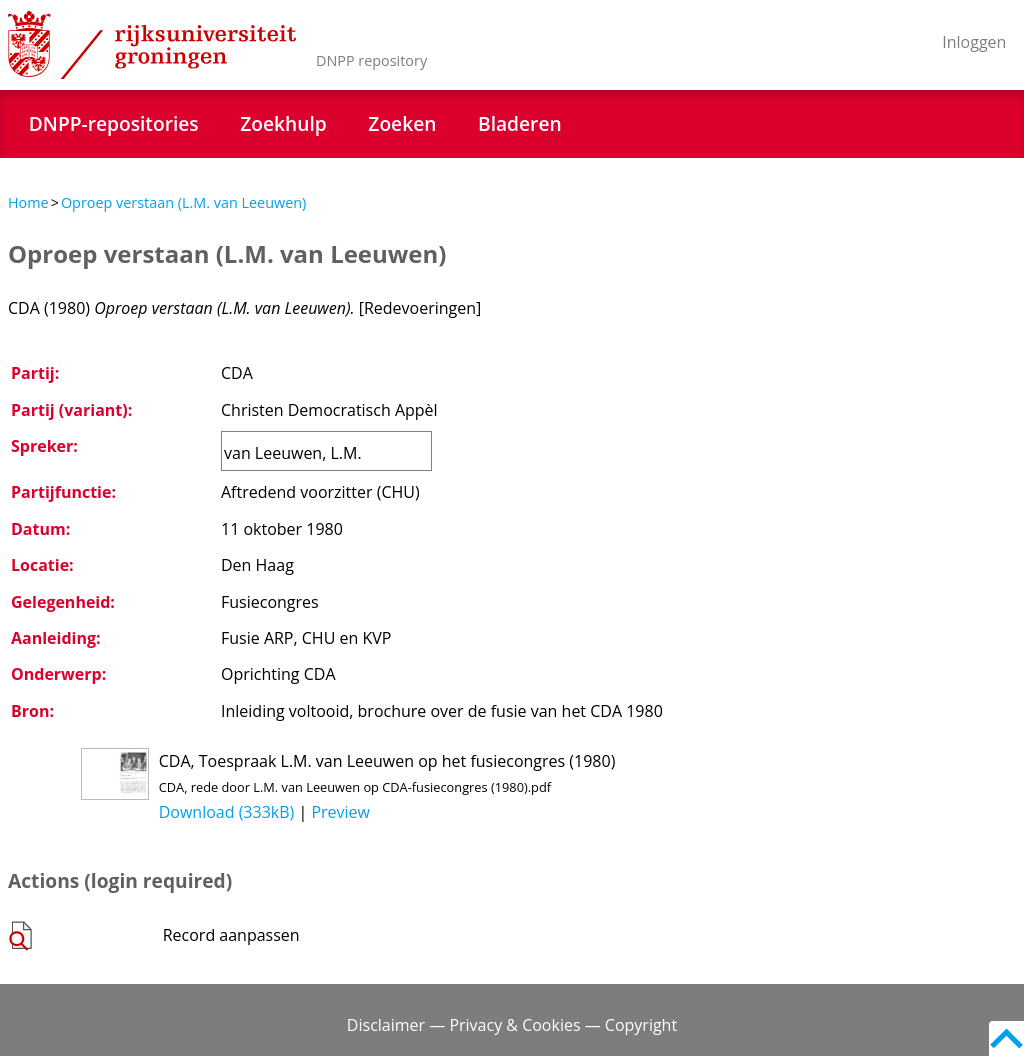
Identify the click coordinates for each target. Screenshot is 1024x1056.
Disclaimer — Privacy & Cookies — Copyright (512, 1025)
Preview (340, 812)
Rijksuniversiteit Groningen (152, 45)
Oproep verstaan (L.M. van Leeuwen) (183, 202)
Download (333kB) (227, 812)
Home (28, 202)
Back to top (1006, 1038)
